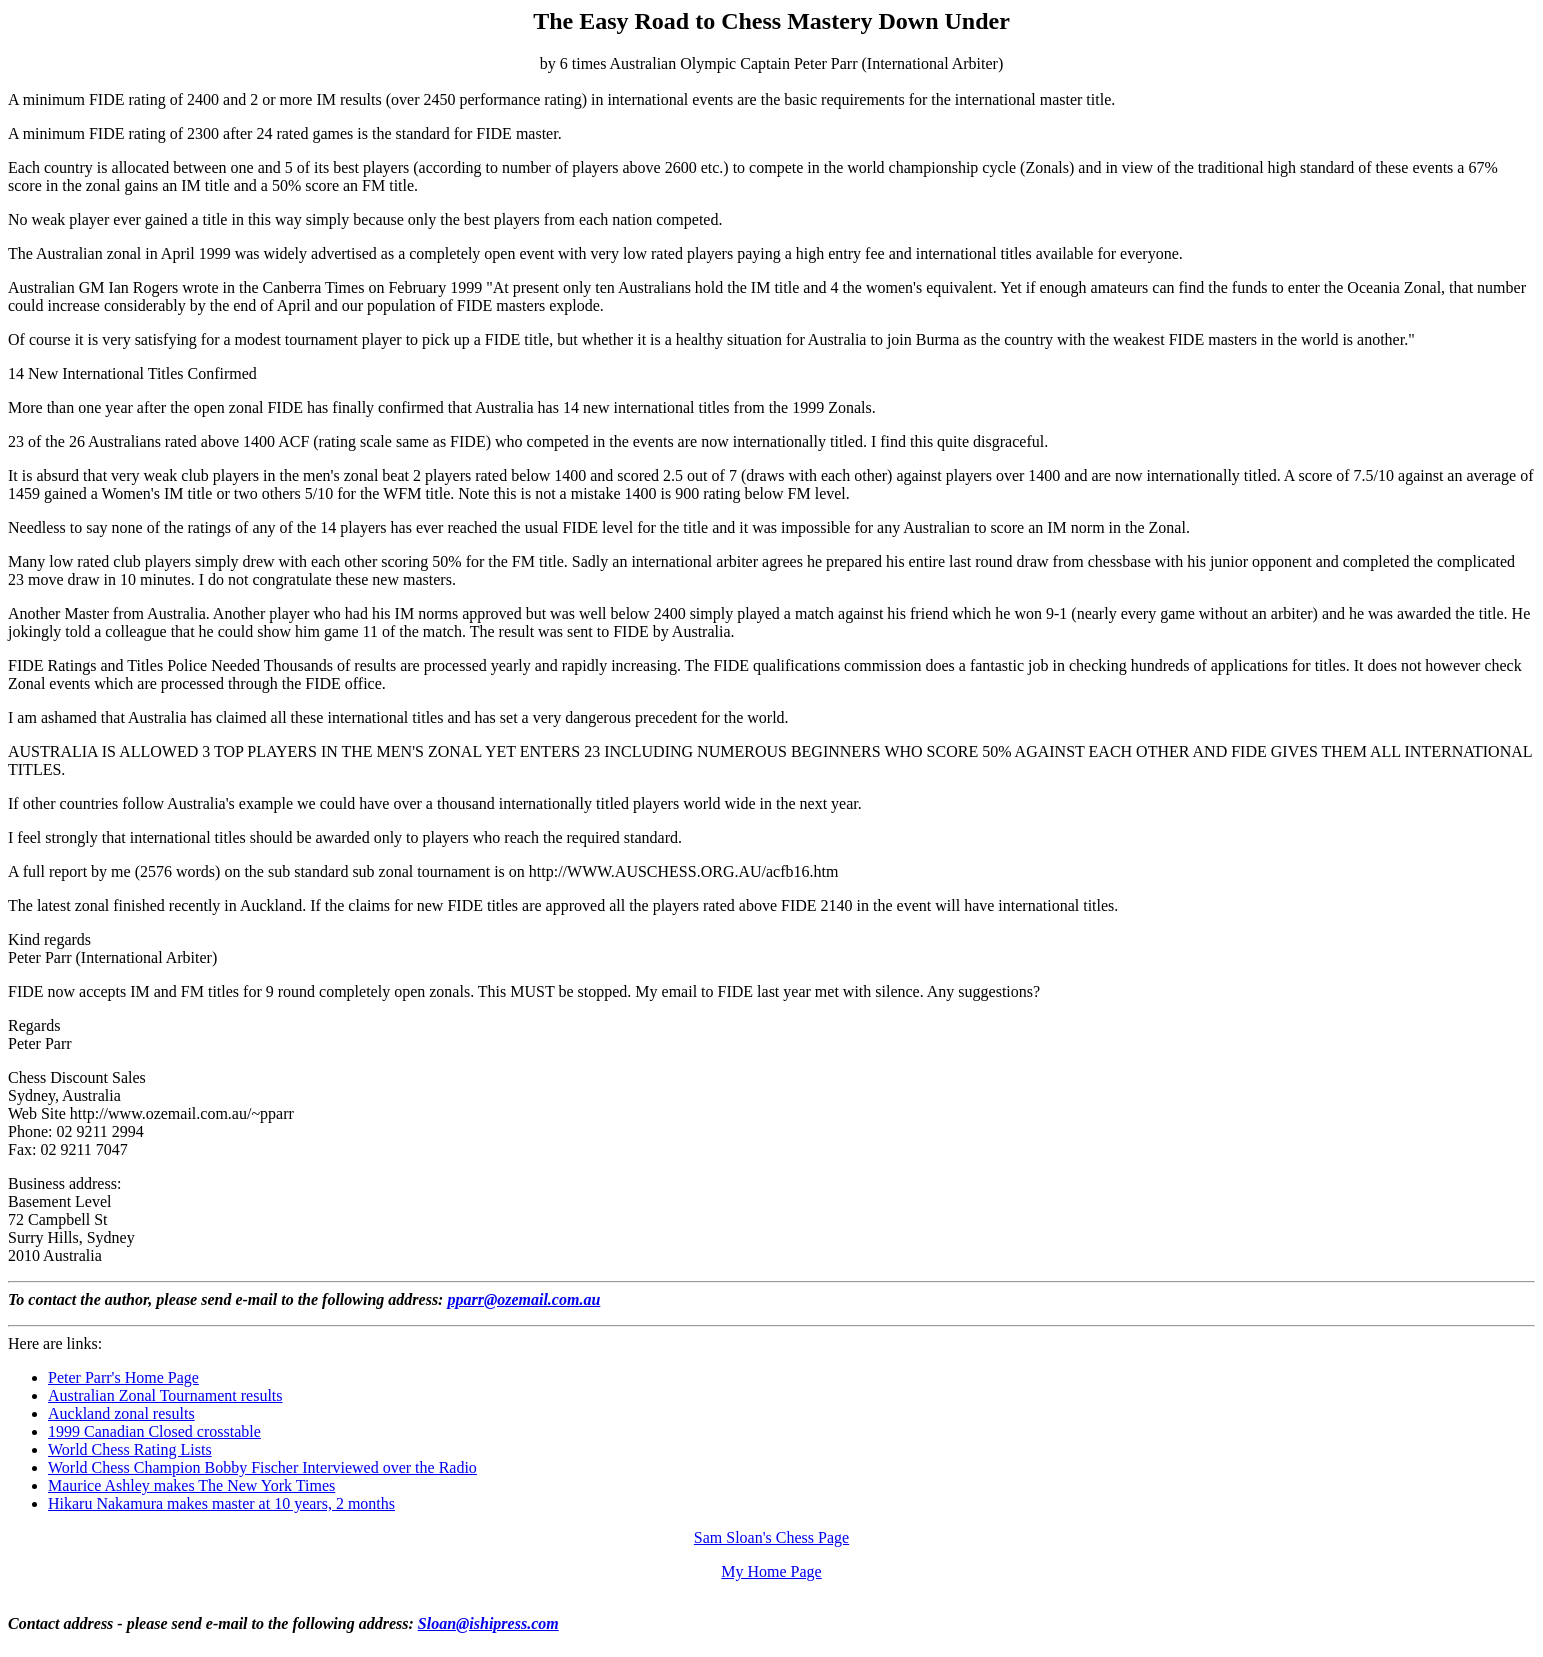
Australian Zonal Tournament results (165, 1395)
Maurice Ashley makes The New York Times (191, 1485)
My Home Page (771, 1571)
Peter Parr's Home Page (123, 1377)
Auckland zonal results (121, 1413)
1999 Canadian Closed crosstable (154, 1431)
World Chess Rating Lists (130, 1449)
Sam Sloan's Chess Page (771, 1537)
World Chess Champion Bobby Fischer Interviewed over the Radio (262, 1467)
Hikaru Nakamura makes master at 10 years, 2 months (221, 1503)
